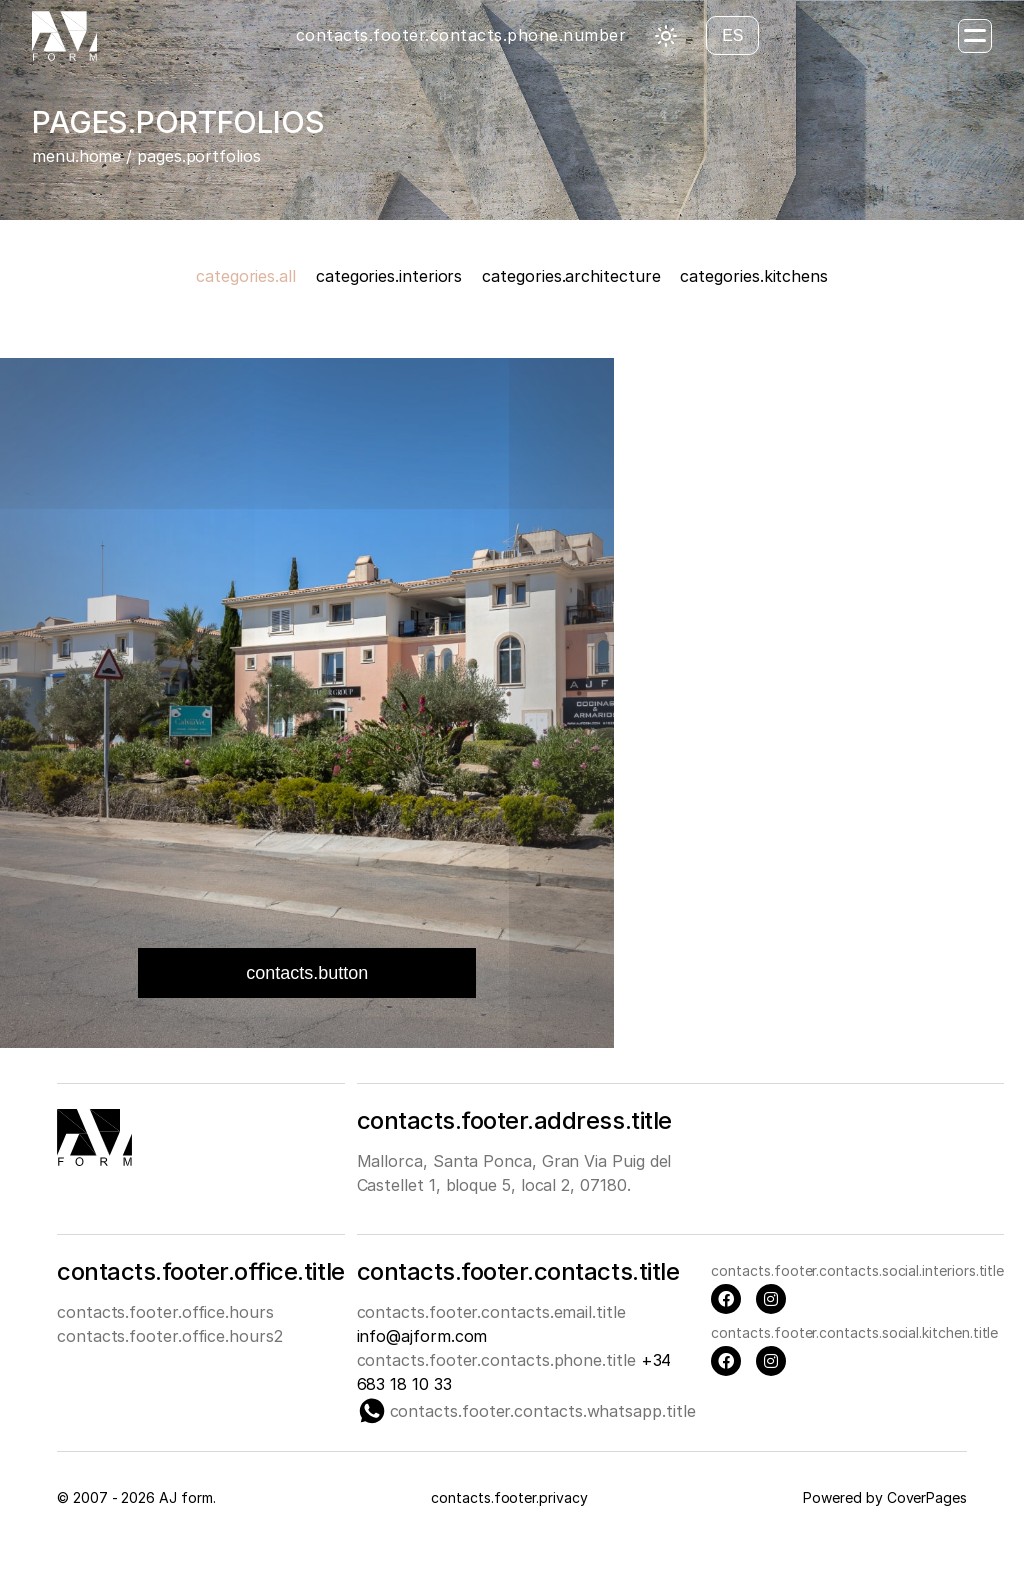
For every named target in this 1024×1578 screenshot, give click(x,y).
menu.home (76, 156)
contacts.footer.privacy (509, 1497)
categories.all (246, 276)
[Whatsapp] (372, 1411)
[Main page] (94, 1160)
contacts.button (307, 973)
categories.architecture (571, 276)
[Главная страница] (64, 36)
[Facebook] (726, 1299)
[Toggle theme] (666, 36)
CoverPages (927, 1497)
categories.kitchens (753, 276)
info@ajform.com (422, 1336)
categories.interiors (389, 276)
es (732, 35)
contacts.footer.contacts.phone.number (461, 35)
